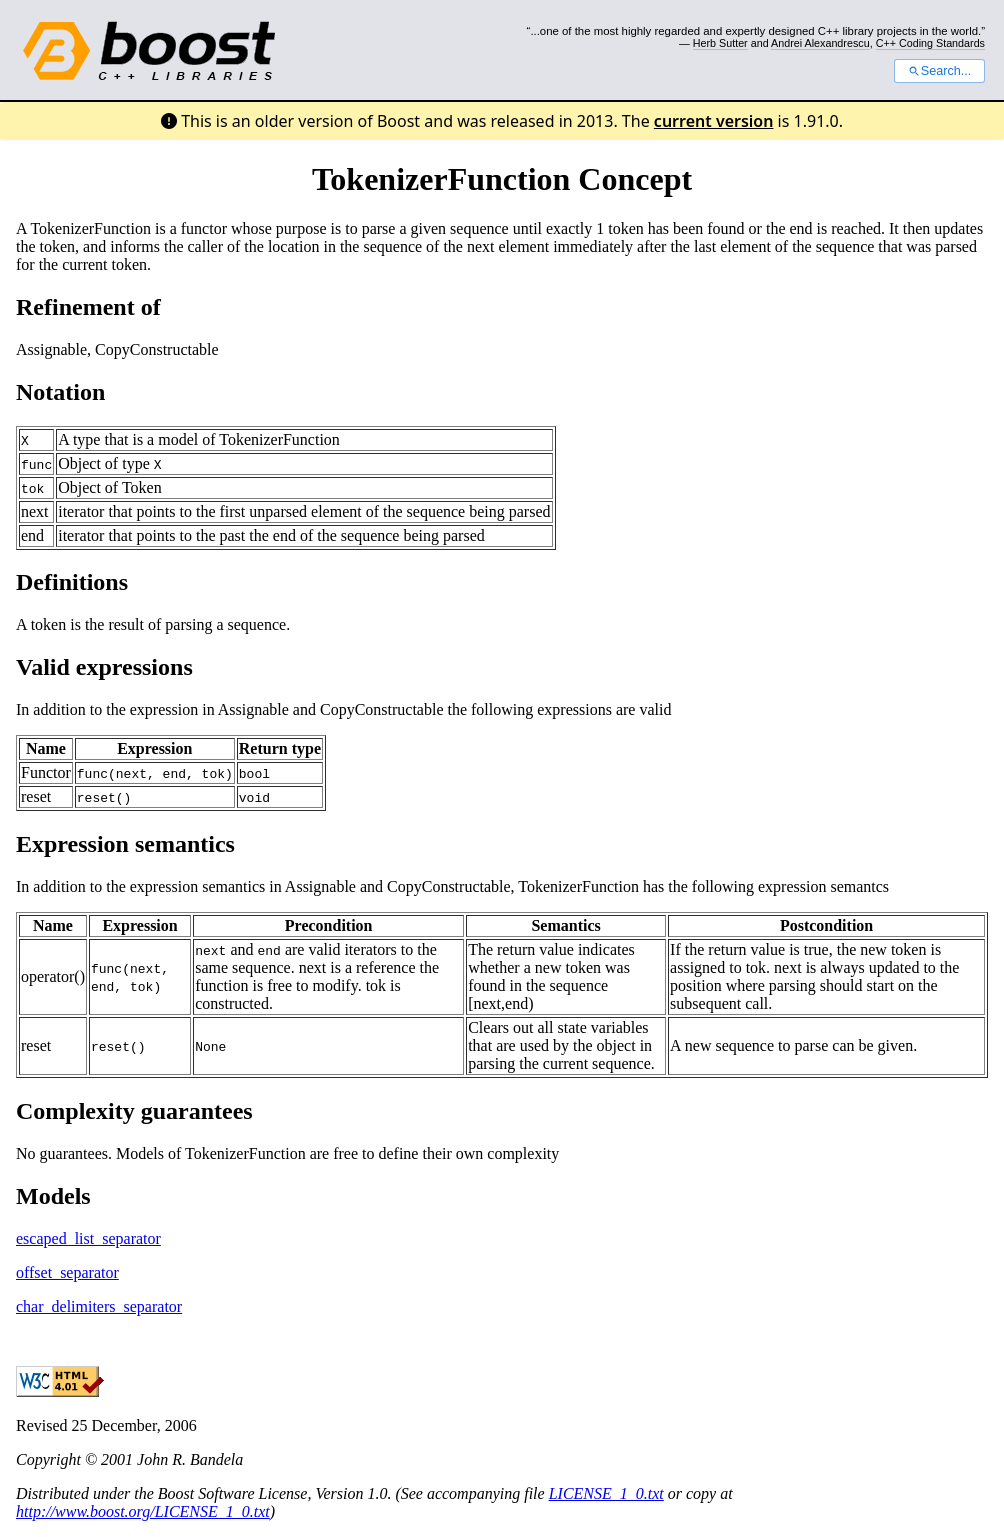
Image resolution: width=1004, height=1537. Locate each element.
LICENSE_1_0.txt (606, 1493)
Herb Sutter (720, 43)
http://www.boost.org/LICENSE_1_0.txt (143, 1511)
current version (714, 121)
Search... (939, 71)
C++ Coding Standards (930, 43)
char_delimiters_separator (99, 1306)
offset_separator (67, 1272)
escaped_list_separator (88, 1238)
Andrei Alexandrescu (820, 43)
